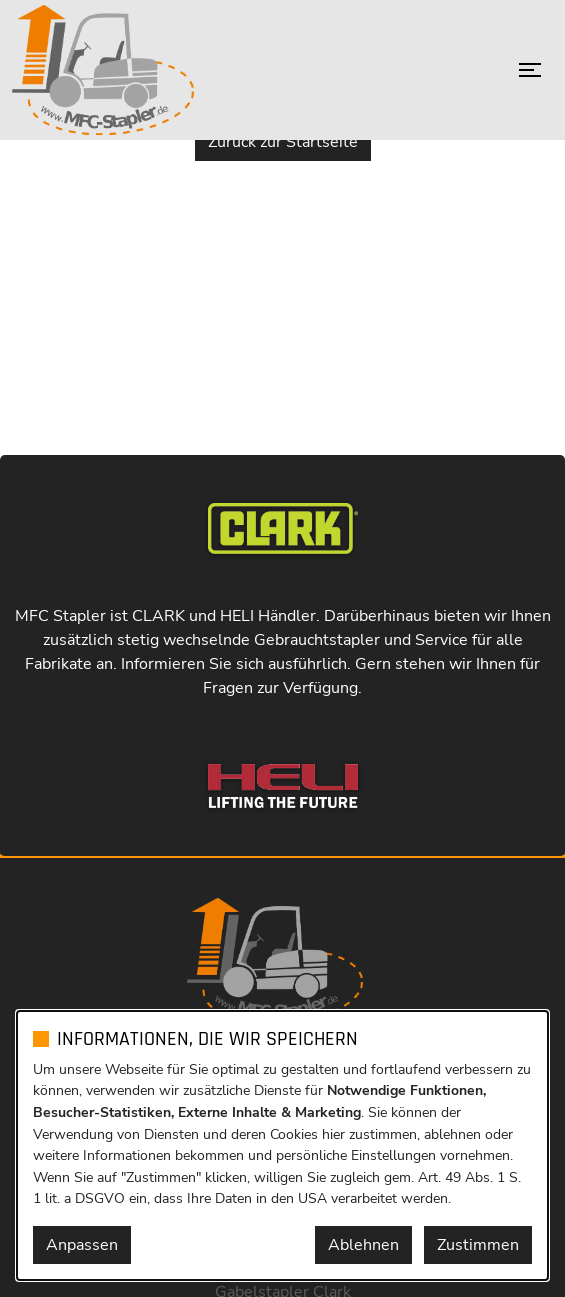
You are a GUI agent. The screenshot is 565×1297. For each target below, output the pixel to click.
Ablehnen (363, 1245)
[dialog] (282, 1145)
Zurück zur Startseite (283, 142)
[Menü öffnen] (530, 70)
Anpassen (82, 1245)
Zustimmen (478, 1245)
